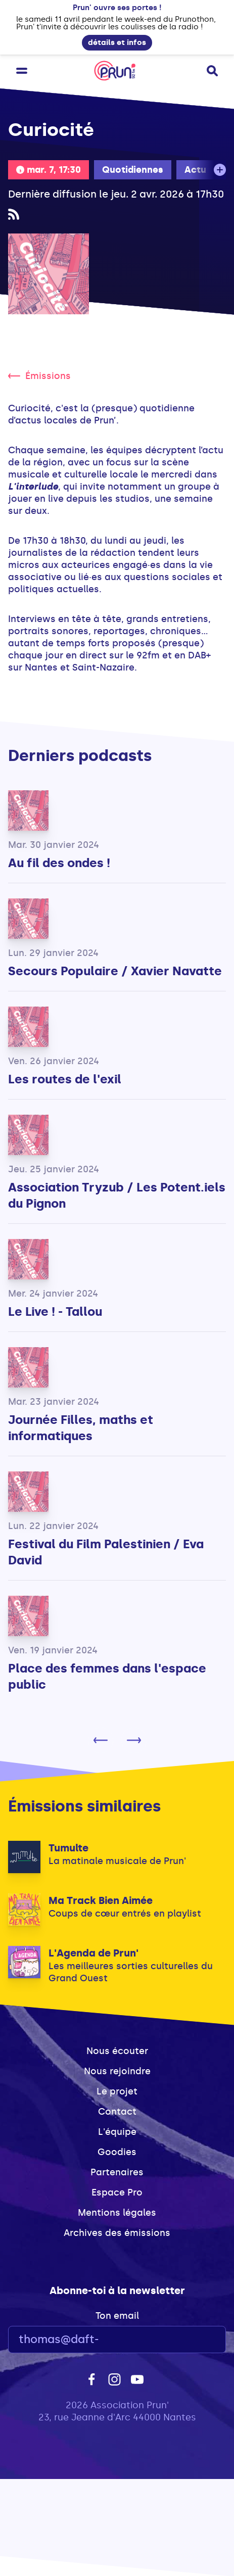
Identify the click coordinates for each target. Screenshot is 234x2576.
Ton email (117, 2315)
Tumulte (68, 1848)
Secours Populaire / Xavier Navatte (115, 971)
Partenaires (117, 2172)
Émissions (39, 376)
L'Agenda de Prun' (93, 1953)
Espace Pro (117, 2192)
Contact (117, 2111)
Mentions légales (117, 2212)
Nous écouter (117, 2051)
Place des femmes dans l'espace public (107, 1676)
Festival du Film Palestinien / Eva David (106, 1552)
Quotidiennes (132, 169)
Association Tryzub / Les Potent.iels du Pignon (116, 1195)
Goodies (117, 2152)
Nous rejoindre (117, 2071)
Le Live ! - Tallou (55, 1311)
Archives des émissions (117, 2232)
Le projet (117, 2091)
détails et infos (117, 42)
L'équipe (117, 2131)
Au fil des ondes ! (59, 862)
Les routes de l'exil (64, 1079)
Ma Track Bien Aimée (101, 1900)
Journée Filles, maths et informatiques (80, 1427)
